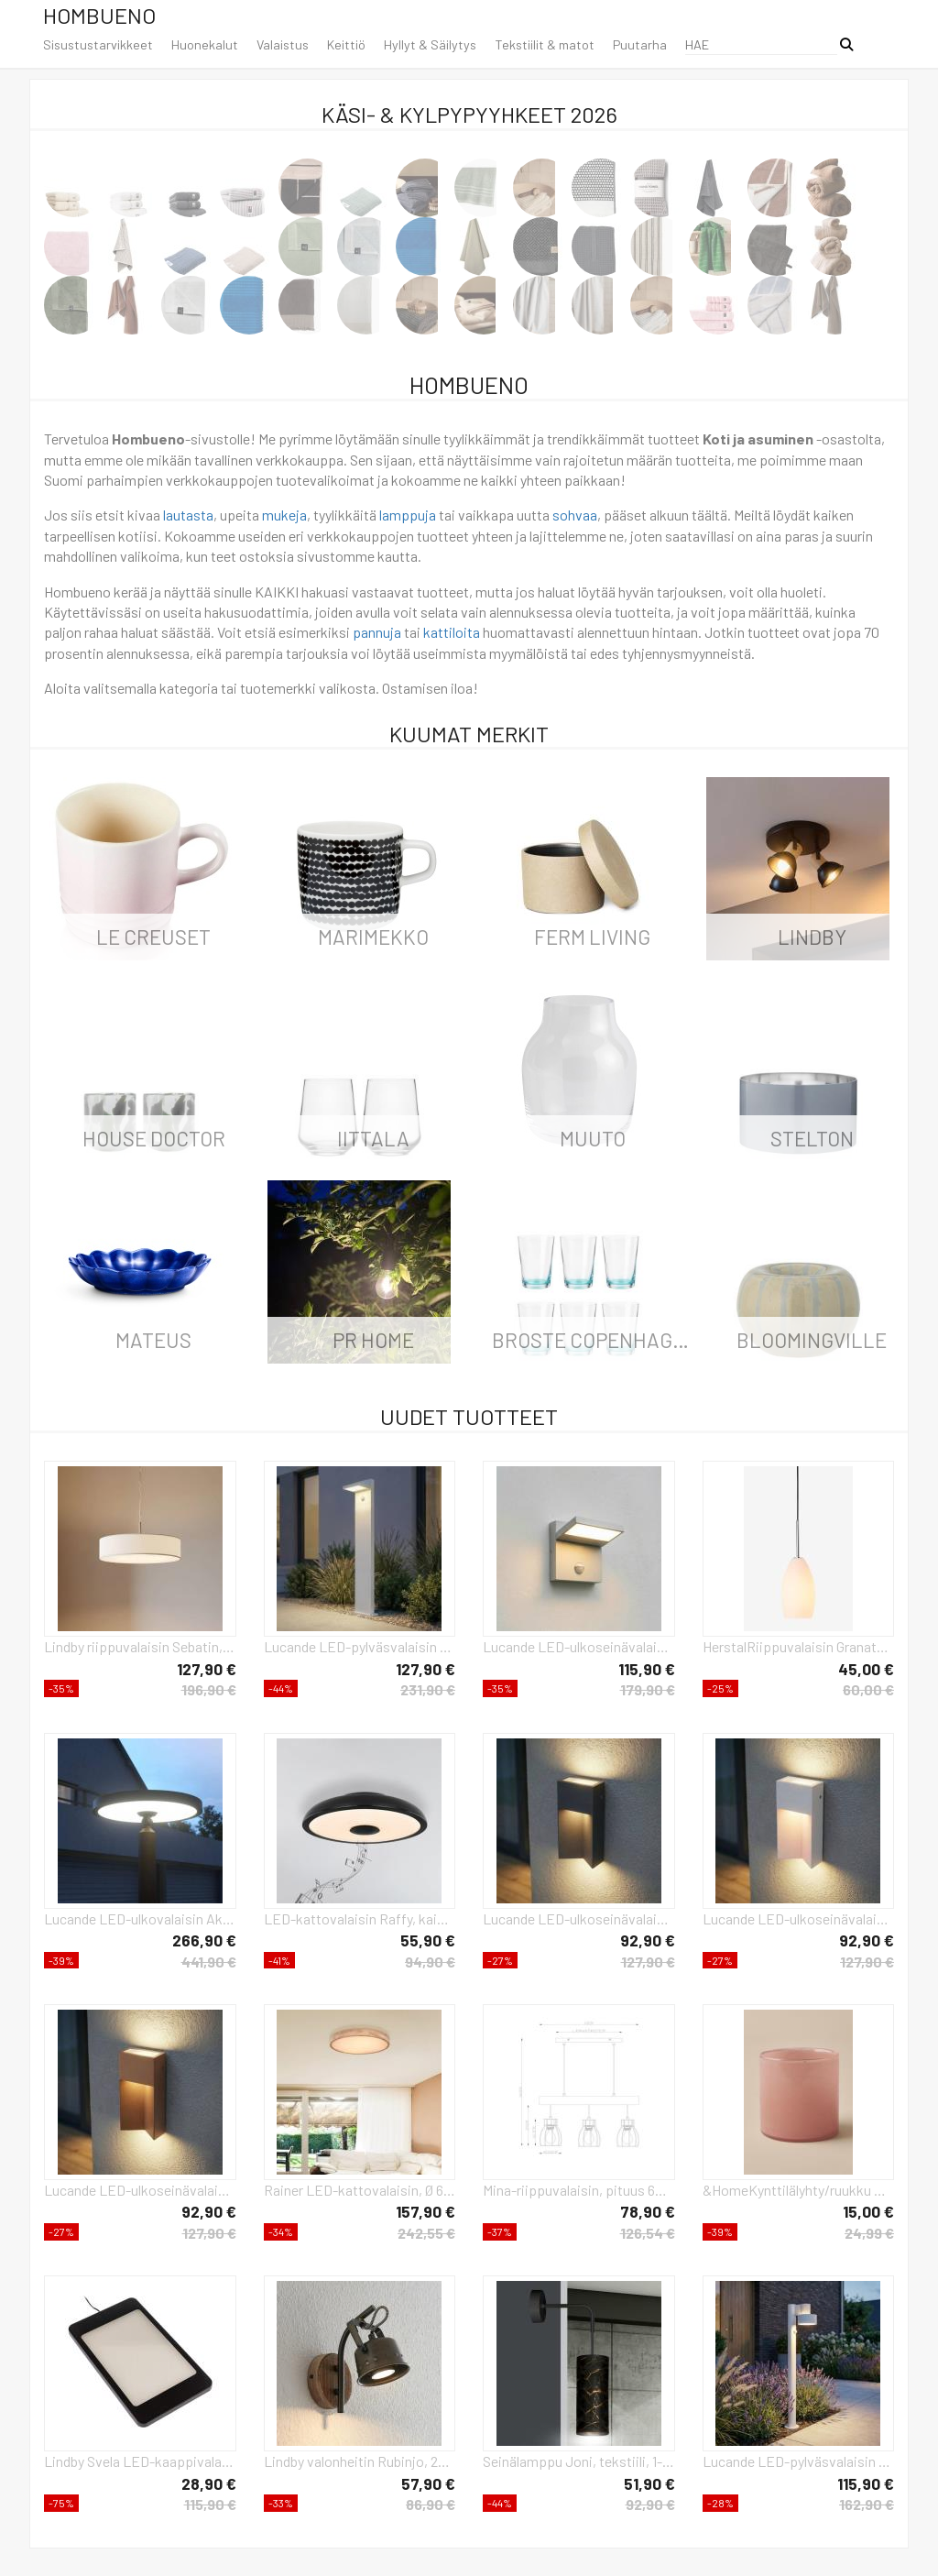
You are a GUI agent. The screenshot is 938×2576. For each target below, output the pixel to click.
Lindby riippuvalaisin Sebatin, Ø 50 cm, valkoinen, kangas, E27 (140, 1646)
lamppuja (407, 514)
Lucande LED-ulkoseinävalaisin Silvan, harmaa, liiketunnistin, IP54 (579, 1646)
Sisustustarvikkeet (98, 44)
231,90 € (427, 1689)
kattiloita (451, 632)
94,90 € (430, 1961)
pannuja (377, 632)
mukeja (284, 514)
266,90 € (204, 1940)
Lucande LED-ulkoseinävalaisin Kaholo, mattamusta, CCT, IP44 (579, 1918)
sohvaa (574, 514)
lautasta (188, 514)
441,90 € (208, 1961)
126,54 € (647, 2233)
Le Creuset (153, 936)
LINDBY (812, 936)
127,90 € (206, 1669)
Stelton (812, 1138)
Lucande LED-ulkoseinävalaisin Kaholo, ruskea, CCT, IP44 (140, 2189)
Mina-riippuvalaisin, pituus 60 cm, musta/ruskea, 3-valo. (579, 2189)
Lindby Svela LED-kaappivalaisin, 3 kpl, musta (140, 2461)
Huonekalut (204, 44)
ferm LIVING (592, 936)
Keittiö (346, 44)
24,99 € (869, 2233)
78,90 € (647, 2211)
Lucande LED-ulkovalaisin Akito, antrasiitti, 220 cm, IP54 (140, 1918)
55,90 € (427, 1940)
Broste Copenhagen (595, 1340)
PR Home (373, 1340)
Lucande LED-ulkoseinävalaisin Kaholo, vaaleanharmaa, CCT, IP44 (799, 1918)
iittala (373, 1138)
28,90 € (208, 2483)
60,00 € (868, 1689)
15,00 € (868, 2211)
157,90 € (425, 2211)
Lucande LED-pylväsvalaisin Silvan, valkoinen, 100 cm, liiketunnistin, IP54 (360, 1646)
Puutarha (640, 44)
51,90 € (649, 2483)
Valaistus (282, 44)
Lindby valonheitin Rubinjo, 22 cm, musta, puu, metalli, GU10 (360, 2461)
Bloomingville (811, 1340)
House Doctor (153, 1138)
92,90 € (647, 1940)
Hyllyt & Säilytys (430, 44)
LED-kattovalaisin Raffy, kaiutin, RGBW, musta (360, 1918)
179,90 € (647, 1689)
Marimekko (373, 936)
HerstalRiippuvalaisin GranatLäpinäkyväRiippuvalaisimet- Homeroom (799, 1646)
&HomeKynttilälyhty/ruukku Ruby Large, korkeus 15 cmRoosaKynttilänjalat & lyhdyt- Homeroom (799, 2189)
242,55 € (426, 2233)
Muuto (593, 1138)
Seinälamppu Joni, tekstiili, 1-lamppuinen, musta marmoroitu (579, 2461)
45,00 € (866, 1669)
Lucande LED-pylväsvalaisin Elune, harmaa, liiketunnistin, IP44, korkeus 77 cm (799, 2461)
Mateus (153, 1340)
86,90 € (430, 2504)
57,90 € (428, 2483)
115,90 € (646, 1669)
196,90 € (208, 1689)
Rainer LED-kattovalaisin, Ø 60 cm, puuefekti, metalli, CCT (360, 2189)
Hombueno (99, 15)
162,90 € (866, 2504)
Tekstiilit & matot (544, 44)
